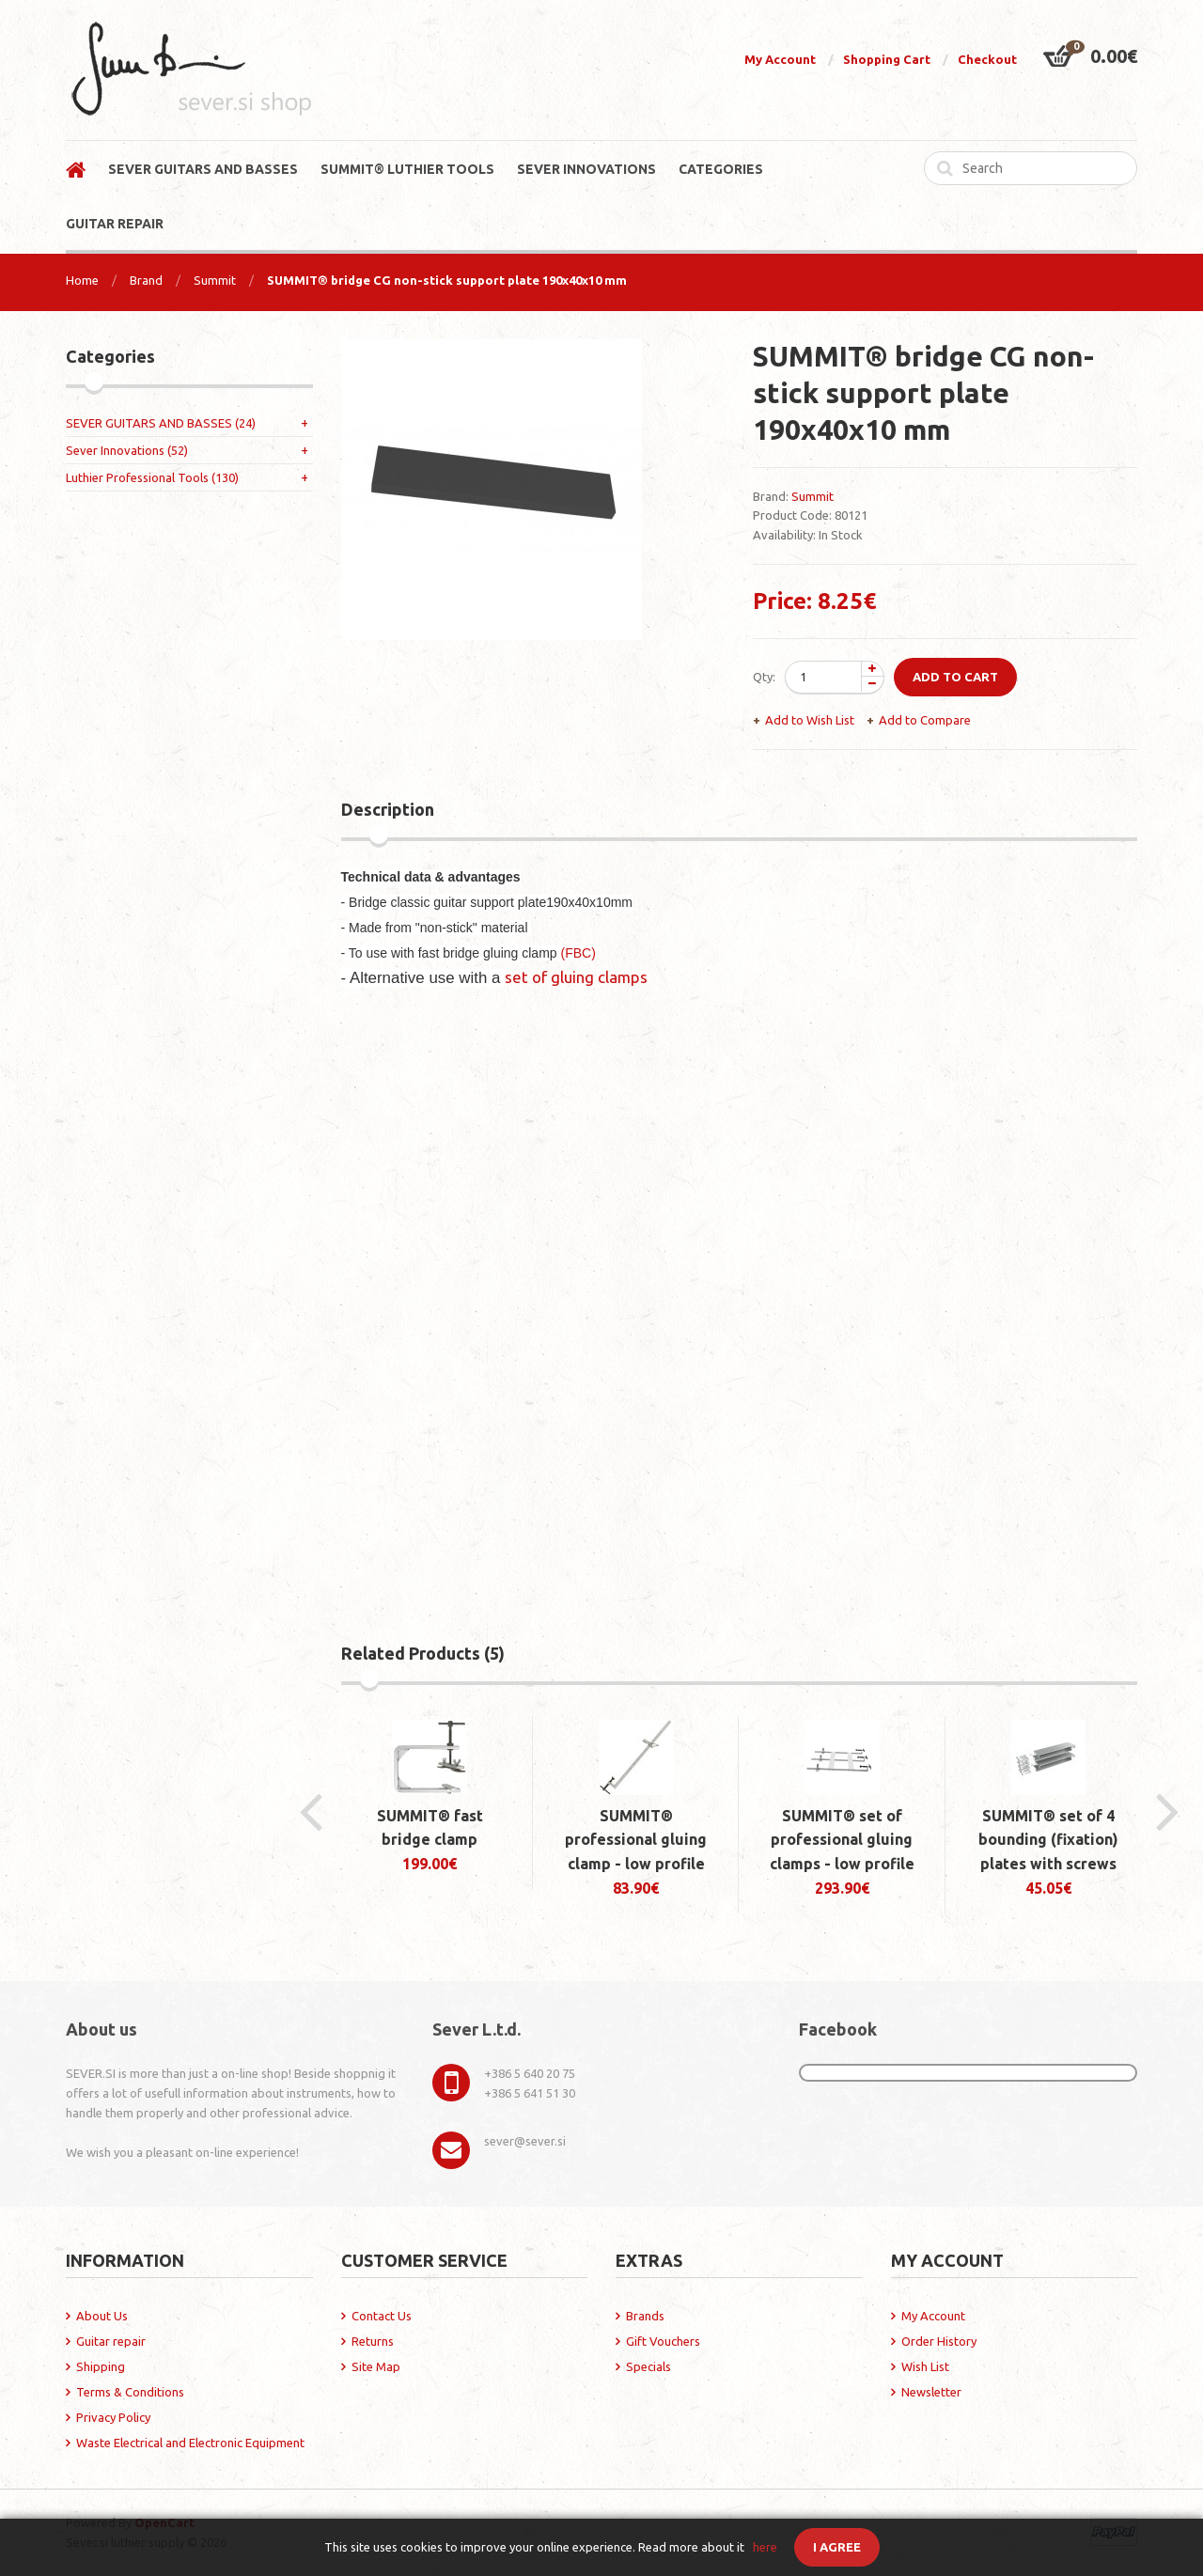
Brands (645, 2315)
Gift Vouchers (663, 2341)
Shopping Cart (886, 59)
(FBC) (577, 952)
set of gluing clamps (576, 977)
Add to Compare (925, 719)
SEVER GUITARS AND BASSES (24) (161, 422)
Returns (373, 2341)
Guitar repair (111, 2341)
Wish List (925, 2366)
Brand (146, 280)
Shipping (100, 2366)
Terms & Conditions (130, 2391)
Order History (938, 2341)
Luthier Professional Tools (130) (152, 477)
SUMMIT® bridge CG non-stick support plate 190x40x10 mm (447, 280)
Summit (215, 280)
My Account (780, 59)
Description (387, 809)
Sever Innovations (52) (127, 450)
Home (82, 280)
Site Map (376, 2366)
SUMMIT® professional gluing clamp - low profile (636, 1839)
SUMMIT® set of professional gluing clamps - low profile (842, 1839)
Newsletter (931, 2391)
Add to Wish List (809, 719)
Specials (648, 2366)
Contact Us (382, 2315)
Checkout (987, 59)
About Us (102, 2315)
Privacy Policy (113, 2417)
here (765, 2546)
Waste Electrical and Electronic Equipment (190, 2442)
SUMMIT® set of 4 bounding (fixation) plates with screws (1048, 1839)
